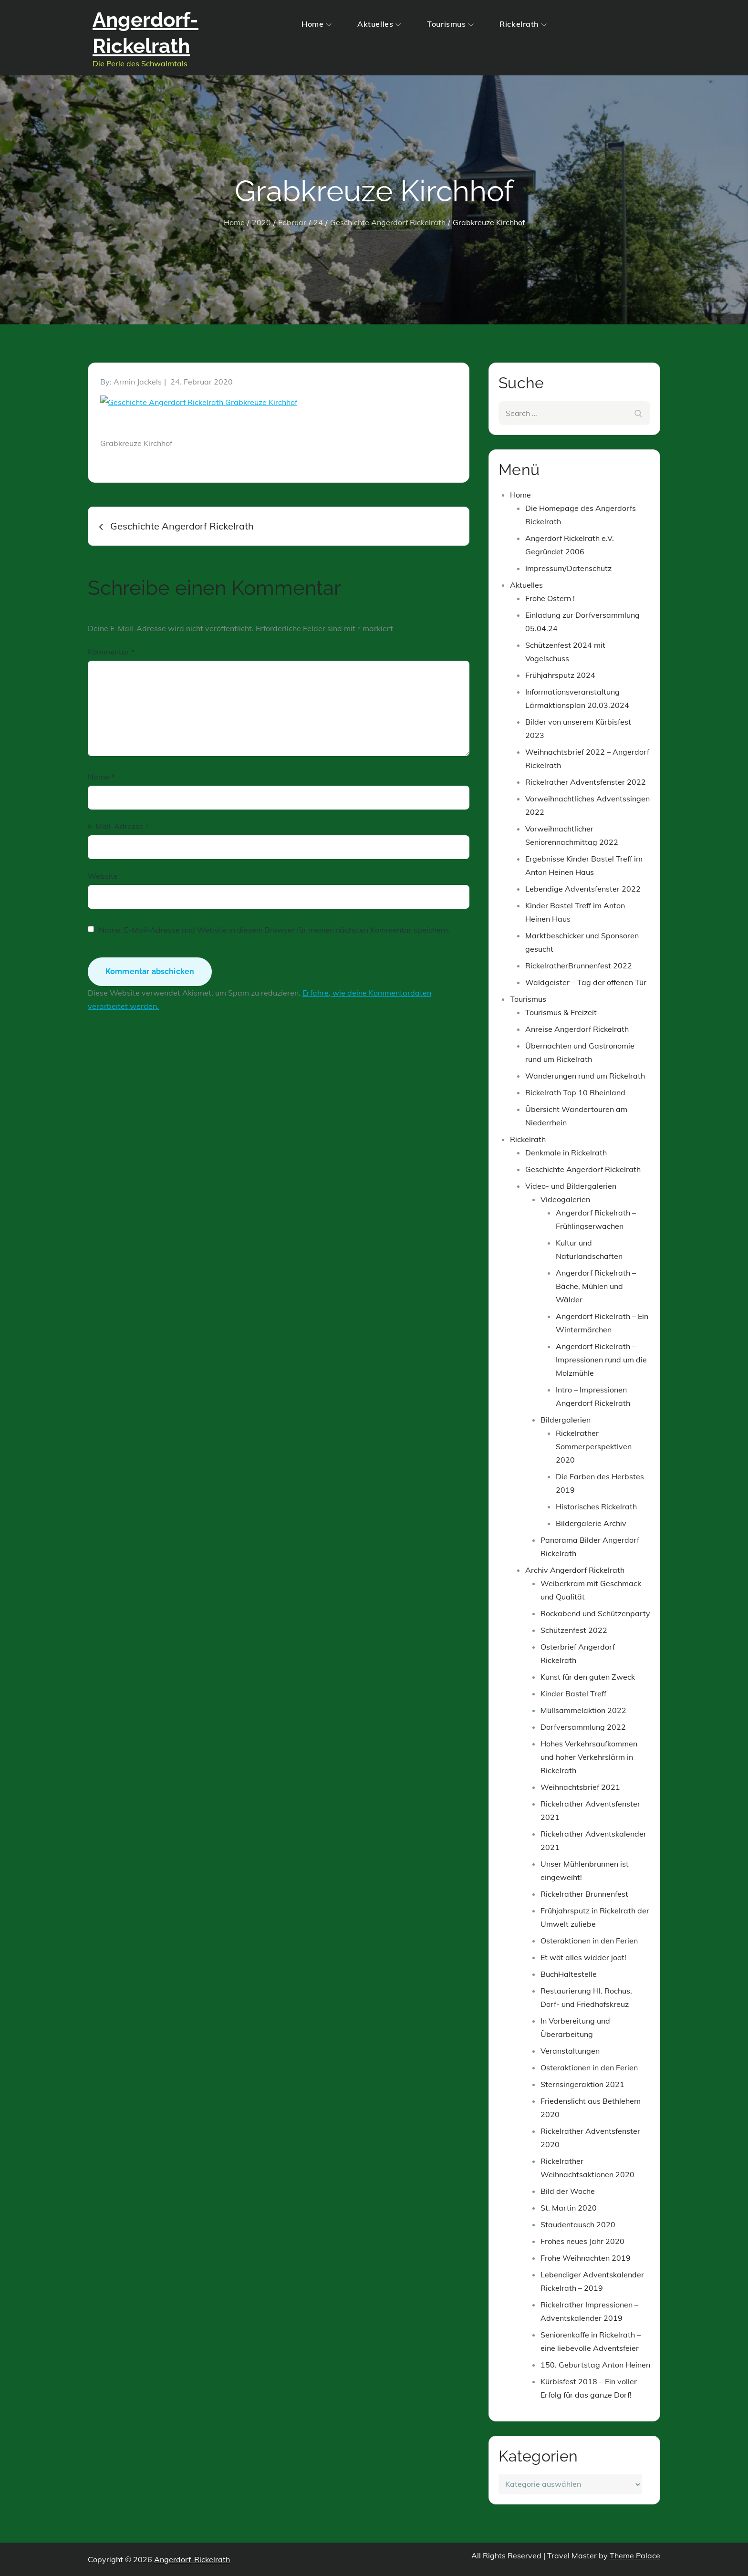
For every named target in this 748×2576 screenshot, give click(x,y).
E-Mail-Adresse (118, 826)
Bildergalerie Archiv (591, 1523)
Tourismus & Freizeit (561, 1012)
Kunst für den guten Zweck (587, 1677)
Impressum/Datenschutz (568, 568)
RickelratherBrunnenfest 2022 (578, 965)
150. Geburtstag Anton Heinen (595, 2364)
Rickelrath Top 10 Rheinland (575, 1092)
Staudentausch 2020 (577, 2224)
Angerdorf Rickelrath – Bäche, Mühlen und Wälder (596, 1286)
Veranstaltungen (570, 2051)
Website (103, 876)
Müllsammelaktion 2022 (583, 1710)
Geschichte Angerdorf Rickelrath (583, 1169)
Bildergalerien (565, 1419)
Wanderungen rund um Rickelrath (585, 1075)
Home (316, 24)
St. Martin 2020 (568, 2207)
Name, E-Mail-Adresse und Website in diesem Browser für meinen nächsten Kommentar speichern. (274, 930)
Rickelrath (523, 24)
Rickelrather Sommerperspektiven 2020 (594, 1446)
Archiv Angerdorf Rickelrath (574, 1570)
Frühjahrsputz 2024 (560, 675)
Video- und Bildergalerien (570, 1186)
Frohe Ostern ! (550, 598)
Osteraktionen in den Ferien (589, 1940)
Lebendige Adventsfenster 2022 (583, 888)
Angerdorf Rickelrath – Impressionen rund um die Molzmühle (601, 1359)
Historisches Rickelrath (596, 1506)
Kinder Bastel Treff (573, 1693)
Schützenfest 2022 (573, 1630)
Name (101, 776)
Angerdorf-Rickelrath (192, 2559)
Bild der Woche (567, 2191)
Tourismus (450, 24)
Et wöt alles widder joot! (583, 1957)
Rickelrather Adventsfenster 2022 (585, 782)
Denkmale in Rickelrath (566, 1152)
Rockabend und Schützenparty (595, 1613)
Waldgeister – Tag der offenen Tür (585, 982)
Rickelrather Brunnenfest (584, 1894)
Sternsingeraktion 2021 (582, 2084)
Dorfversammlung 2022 (583, 1727)
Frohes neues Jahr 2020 (582, 2241)
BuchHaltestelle (568, 1974)
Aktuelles (379, 24)
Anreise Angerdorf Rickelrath (577, 1029)
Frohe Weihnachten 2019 (585, 2258)
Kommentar (111, 651)
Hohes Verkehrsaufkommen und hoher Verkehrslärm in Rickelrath (588, 1757)
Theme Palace (635, 2555)
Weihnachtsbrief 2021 (580, 1787)
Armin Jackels (138, 381)
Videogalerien (565, 1199)
